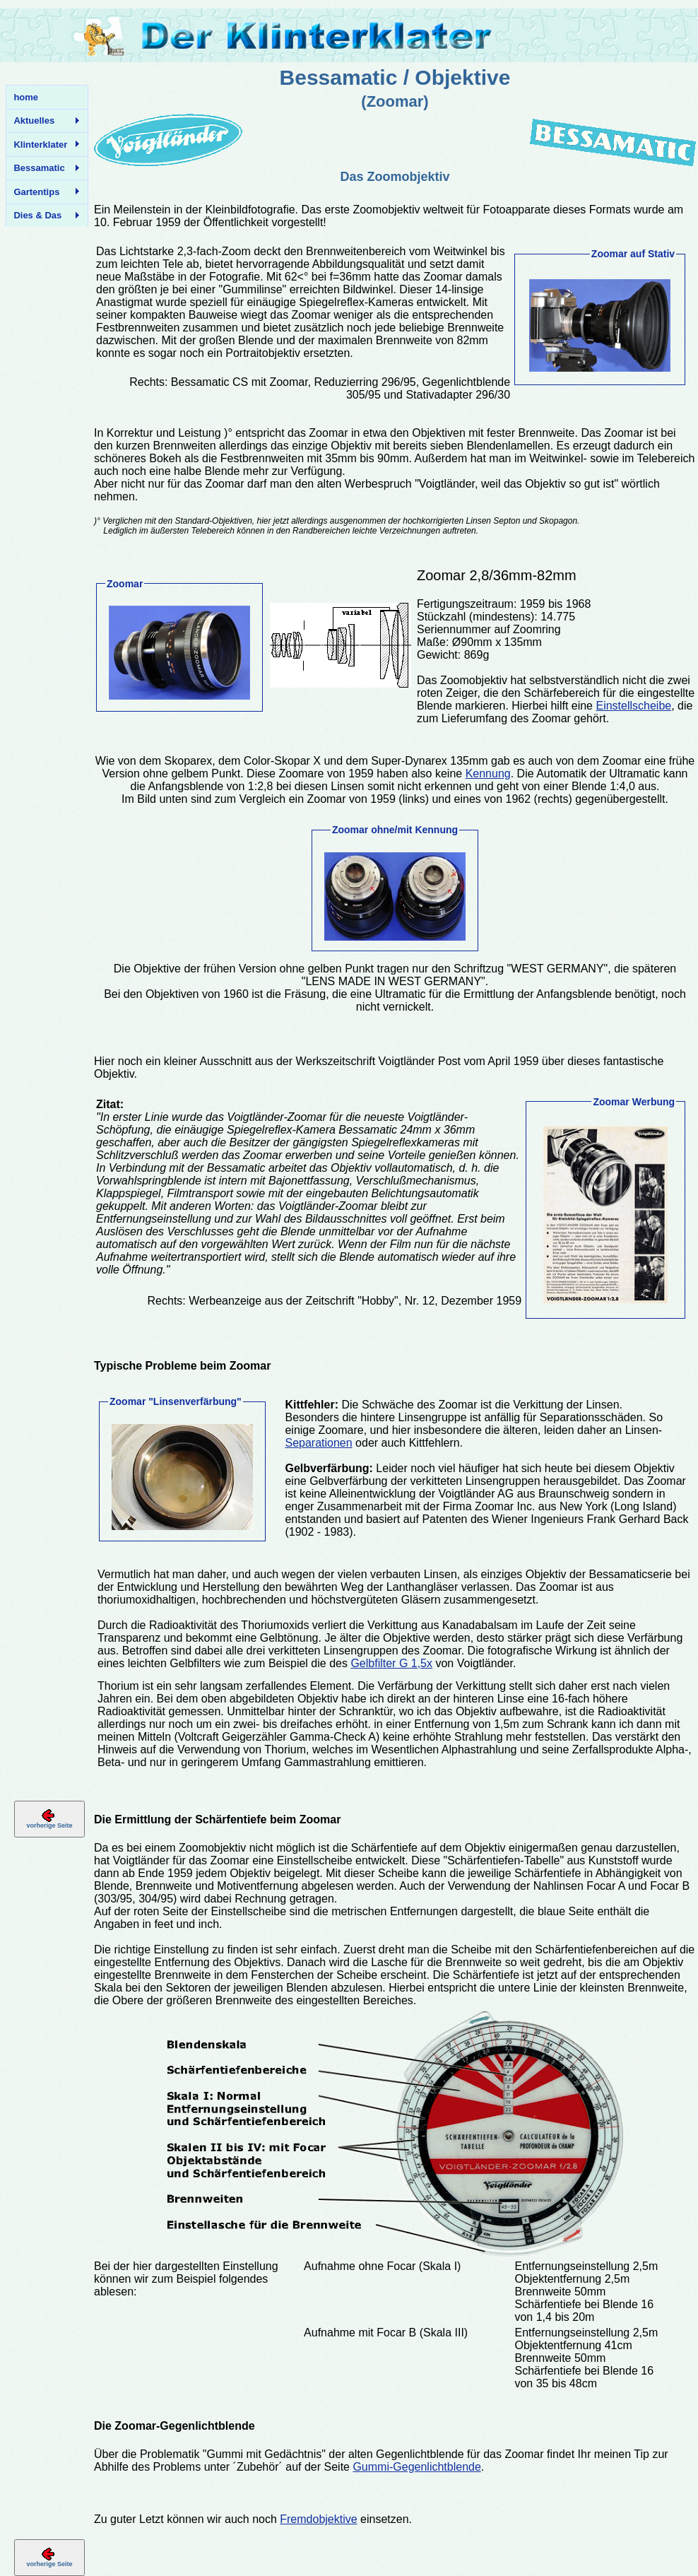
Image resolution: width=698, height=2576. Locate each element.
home (25, 97)
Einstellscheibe (633, 706)
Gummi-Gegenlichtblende (416, 2467)
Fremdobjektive (318, 2519)
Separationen (318, 1443)
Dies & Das (43, 215)
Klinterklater (43, 145)
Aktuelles (43, 121)
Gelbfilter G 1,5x (391, 1663)
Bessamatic (43, 168)
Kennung (488, 773)
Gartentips (43, 192)
